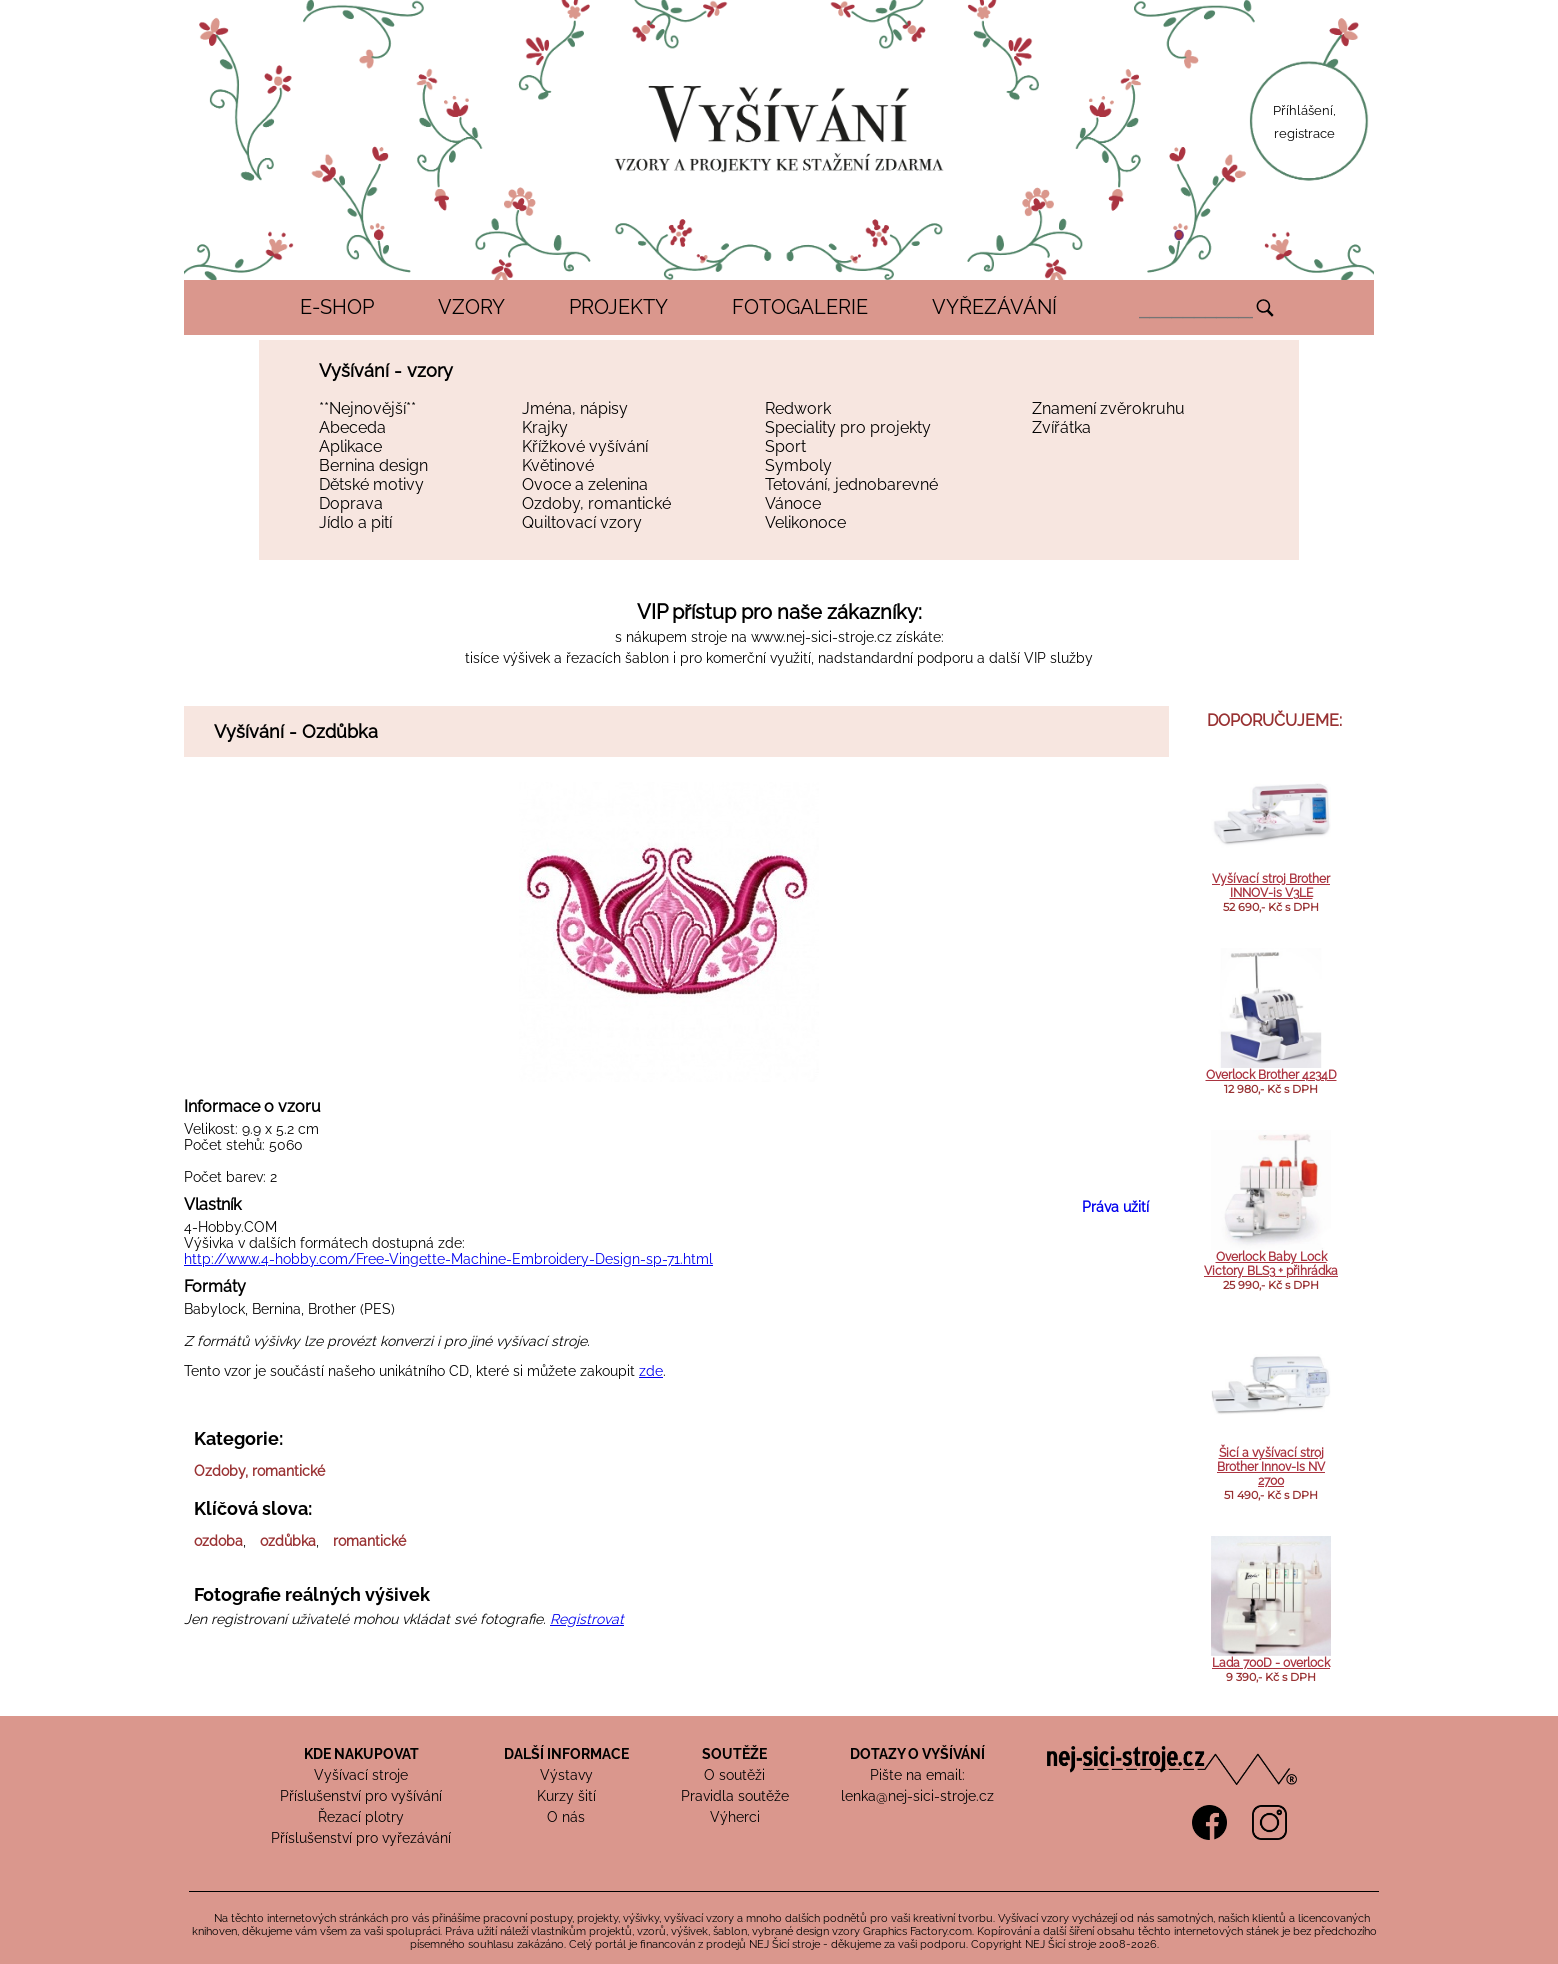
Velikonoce (805, 522)
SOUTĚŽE (734, 1754)
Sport (785, 446)
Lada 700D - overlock (1271, 1663)
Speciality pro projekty (848, 427)
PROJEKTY (618, 307)
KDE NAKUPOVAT (361, 1754)
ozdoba (218, 1541)
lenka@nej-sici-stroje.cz (917, 1796)
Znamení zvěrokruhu (1108, 408)
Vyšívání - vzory (386, 370)
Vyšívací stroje (361, 1775)
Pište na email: (917, 1775)
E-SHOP (337, 307)
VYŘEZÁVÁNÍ (994, 307)
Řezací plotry (361, 1817)
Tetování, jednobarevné (851, 484)
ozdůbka (288, 1541)
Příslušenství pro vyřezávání (361, 1838)
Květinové (558, 465)
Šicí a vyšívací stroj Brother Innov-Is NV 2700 (1271, 1467)
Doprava (351, 503)
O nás (566, 1817)
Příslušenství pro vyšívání (361, 1796)
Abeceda (352, 427)
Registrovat (587, 1619)
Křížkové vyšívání (585, 446)
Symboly (798, 465)
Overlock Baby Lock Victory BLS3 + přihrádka (1271, 1264)
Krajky (545, 427)
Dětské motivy (371, 484)
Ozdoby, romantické (596, 503)
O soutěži (734, 1775)
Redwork (798, 408)
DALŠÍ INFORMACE (566, 1754)
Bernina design (373, 465)
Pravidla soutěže (735, 1796)
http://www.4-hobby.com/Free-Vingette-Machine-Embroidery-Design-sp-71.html (448, 1259)
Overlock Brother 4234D (1271, 1075)
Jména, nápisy (575, 408)
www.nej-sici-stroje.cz (821, 637)
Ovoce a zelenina (585, 484)
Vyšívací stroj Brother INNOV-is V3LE (1271, 886)
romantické (369, 1541)
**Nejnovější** (367, 408)
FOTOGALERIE (800, 307)
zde (651, 1371)
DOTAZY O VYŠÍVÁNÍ (917, 1754)
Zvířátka (1061, 427)
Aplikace (350, 446)
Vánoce (793, 503)
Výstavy (566, 1775)
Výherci (735, 1817)
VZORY (471, 307)
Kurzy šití (566, 1796)
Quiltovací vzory (582, 522)
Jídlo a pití (355, 522)
